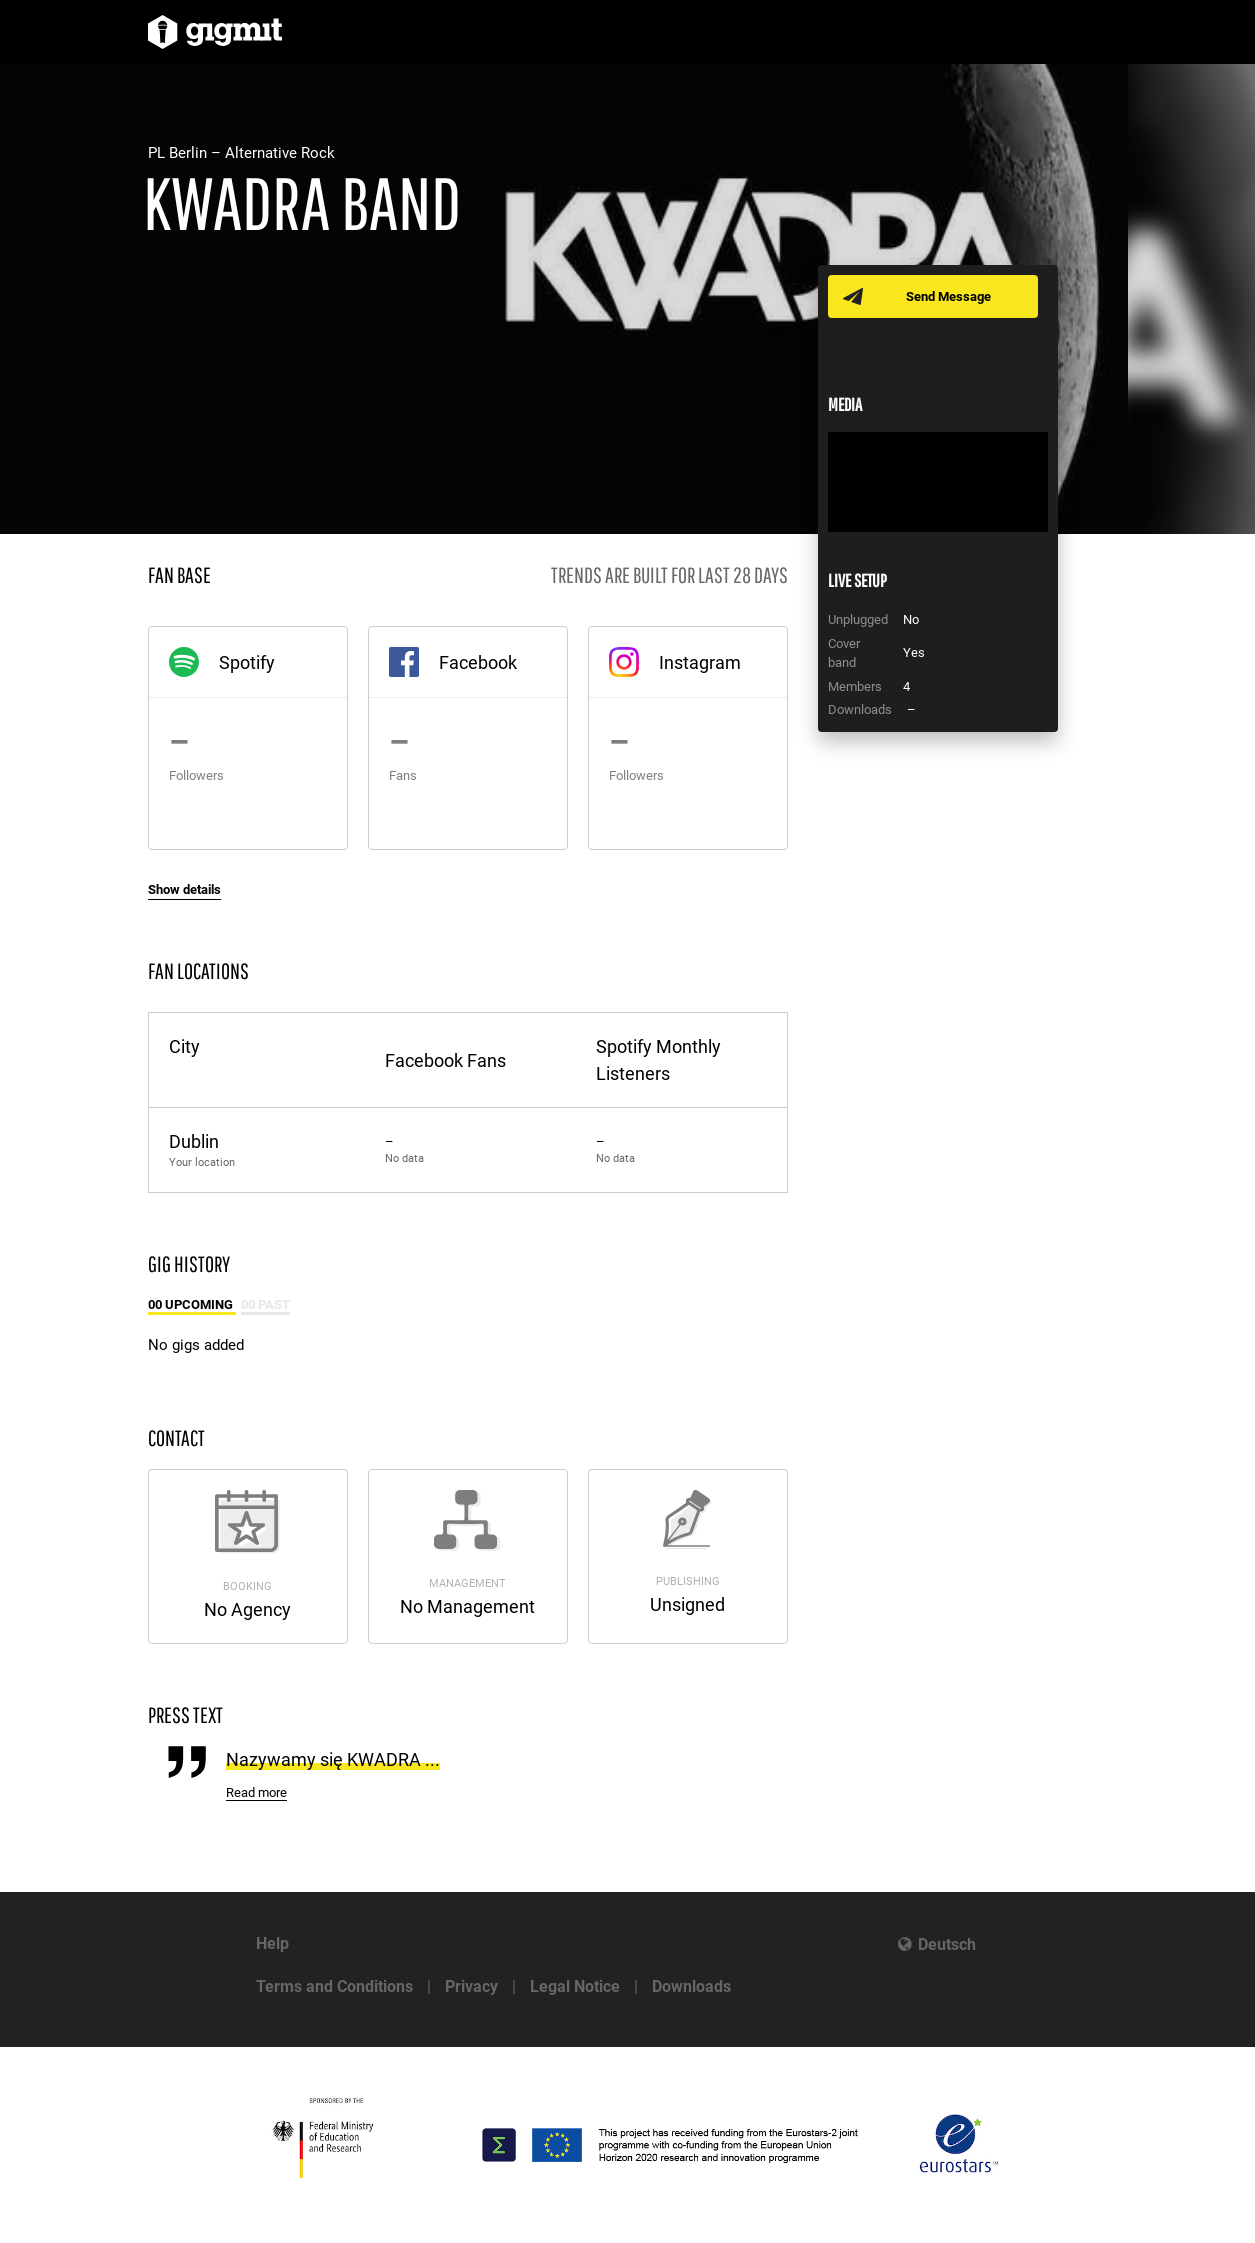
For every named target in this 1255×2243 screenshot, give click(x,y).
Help (272, 1943)
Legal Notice (575, 1986)
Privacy (471, 1986)
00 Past (265, 1304)
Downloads (691, 1986)
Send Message (950, 296)
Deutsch (947, 1944)
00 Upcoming (192, 1304)
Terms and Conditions (334, 1986)
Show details (184, 889)
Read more (256, 1792)
